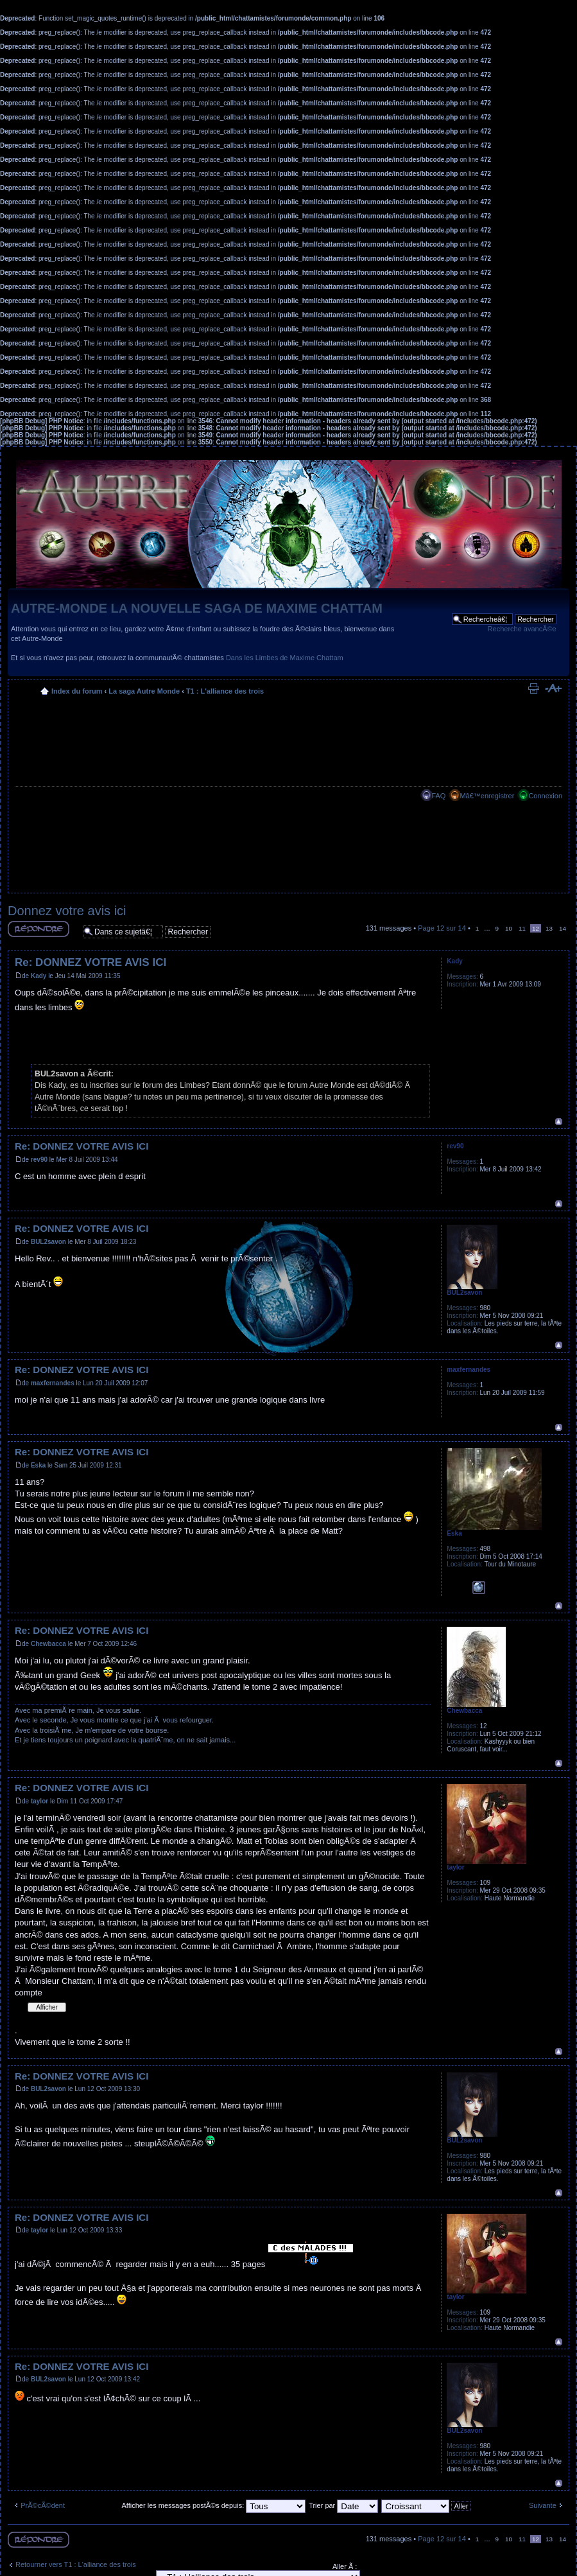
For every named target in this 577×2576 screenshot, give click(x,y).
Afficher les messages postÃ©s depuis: (213, 2505)
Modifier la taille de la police (553, 688)
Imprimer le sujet (533, 688)
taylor (39, 1801)
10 (508, 928)
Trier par (343, 2505)
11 (522, 928)
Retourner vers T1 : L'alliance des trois (75, 2564)
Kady (38, 975)
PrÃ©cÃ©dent (43, 2505)
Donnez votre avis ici (67, 911)
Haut (558, 1121)
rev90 (39, 1159)
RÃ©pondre (38, 929)
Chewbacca (48, 1643)
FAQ (438, 796)
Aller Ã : (344, 2566)
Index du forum (76, 691)
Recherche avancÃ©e (522, 629)
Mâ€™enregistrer (487, 796)
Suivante (542, 2505)
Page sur (442, 928)
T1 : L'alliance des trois (225, 691)
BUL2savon (48, 1241)
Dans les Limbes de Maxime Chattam (284, 658)
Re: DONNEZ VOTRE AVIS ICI (90, 962)
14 (562, 928)
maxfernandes (52, 1383)
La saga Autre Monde (144, 691)
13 (549, 928)
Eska (38, 1465)
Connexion (545, 796)
